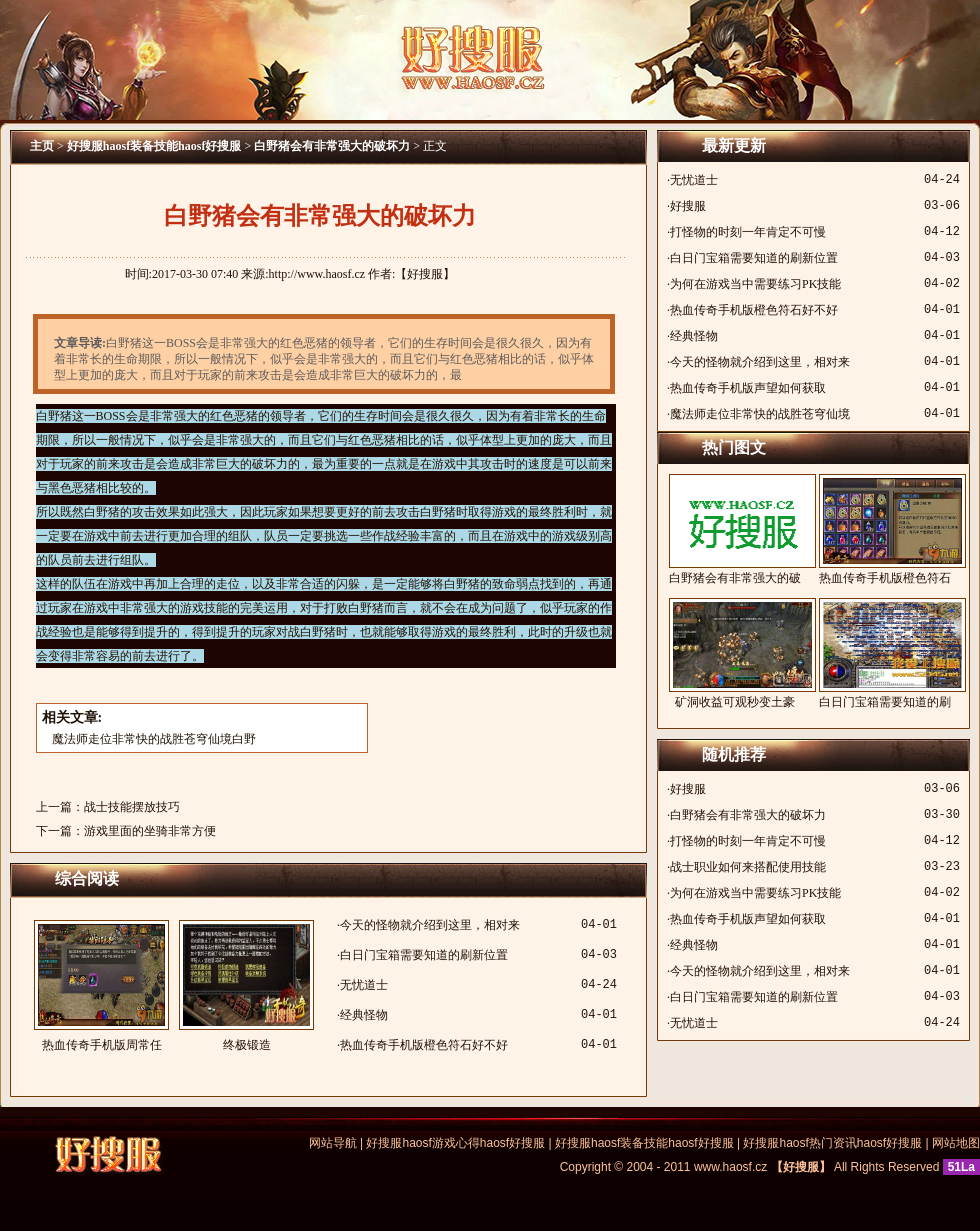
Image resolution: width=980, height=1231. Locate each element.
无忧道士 (364, 985)
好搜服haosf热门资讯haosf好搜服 (832, 1143)
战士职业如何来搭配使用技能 (748, 867)
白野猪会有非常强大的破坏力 (332, 146)
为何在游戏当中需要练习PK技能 (755, 284)
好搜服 (688, 206)
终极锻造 (246, 986)
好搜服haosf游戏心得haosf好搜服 (455, 1143)
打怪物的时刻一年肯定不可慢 (748, 232)
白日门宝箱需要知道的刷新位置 (424, 955)
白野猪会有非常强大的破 (735, 529)
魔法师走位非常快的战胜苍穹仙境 (760, 414)
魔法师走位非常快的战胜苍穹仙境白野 (154, 739)
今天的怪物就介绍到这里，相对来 (430, 925)
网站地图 (956, 1143)
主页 (42, 146)
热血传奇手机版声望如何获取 (748, 388)
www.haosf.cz (730, 1167)
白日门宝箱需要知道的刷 (885, 653)
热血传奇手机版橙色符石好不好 (424, 1045)
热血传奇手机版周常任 (101, 986)
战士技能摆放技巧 (132, 807)
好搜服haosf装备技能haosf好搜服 (154, 146)
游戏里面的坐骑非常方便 (150, 831)
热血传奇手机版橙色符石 (885, 529)
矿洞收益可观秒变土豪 (735, 653)
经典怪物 (364, 1015)
